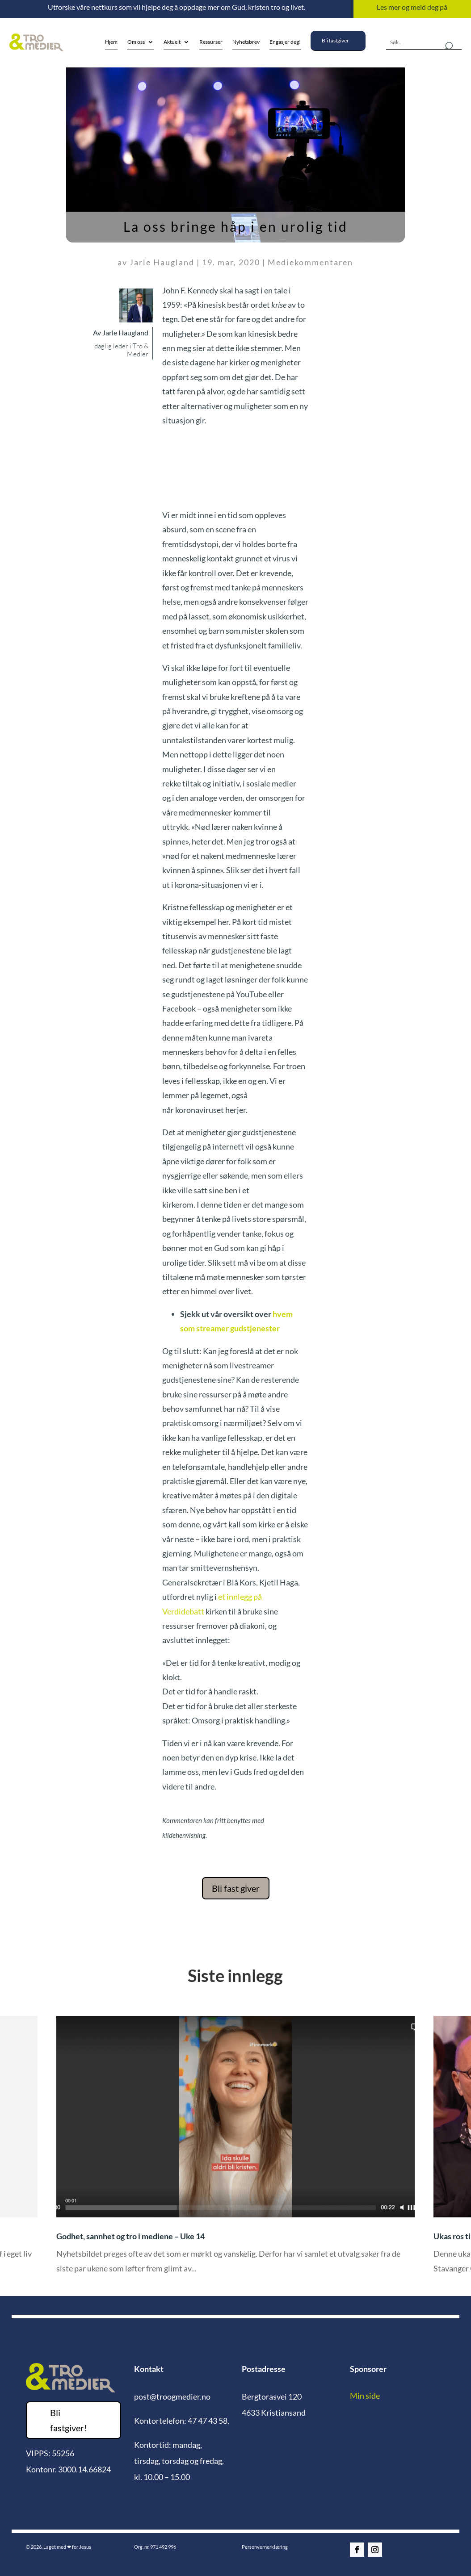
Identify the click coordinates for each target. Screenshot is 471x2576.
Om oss (136, 42)
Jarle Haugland (162, 262)
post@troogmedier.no (172, 2396)
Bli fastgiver (335, 40)
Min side (365, 2395)
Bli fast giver (236, 1888)
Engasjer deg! (285, 42)
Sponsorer (368, 2369)
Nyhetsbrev (246, 42)
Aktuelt (172, 42)
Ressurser (211, 42)
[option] (235, 2151)
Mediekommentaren (310, 262)
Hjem (111, 42)
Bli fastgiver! (68, 2420)
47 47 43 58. (208, 2420)
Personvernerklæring (265, 2547)
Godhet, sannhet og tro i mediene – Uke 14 (130, 2236)
